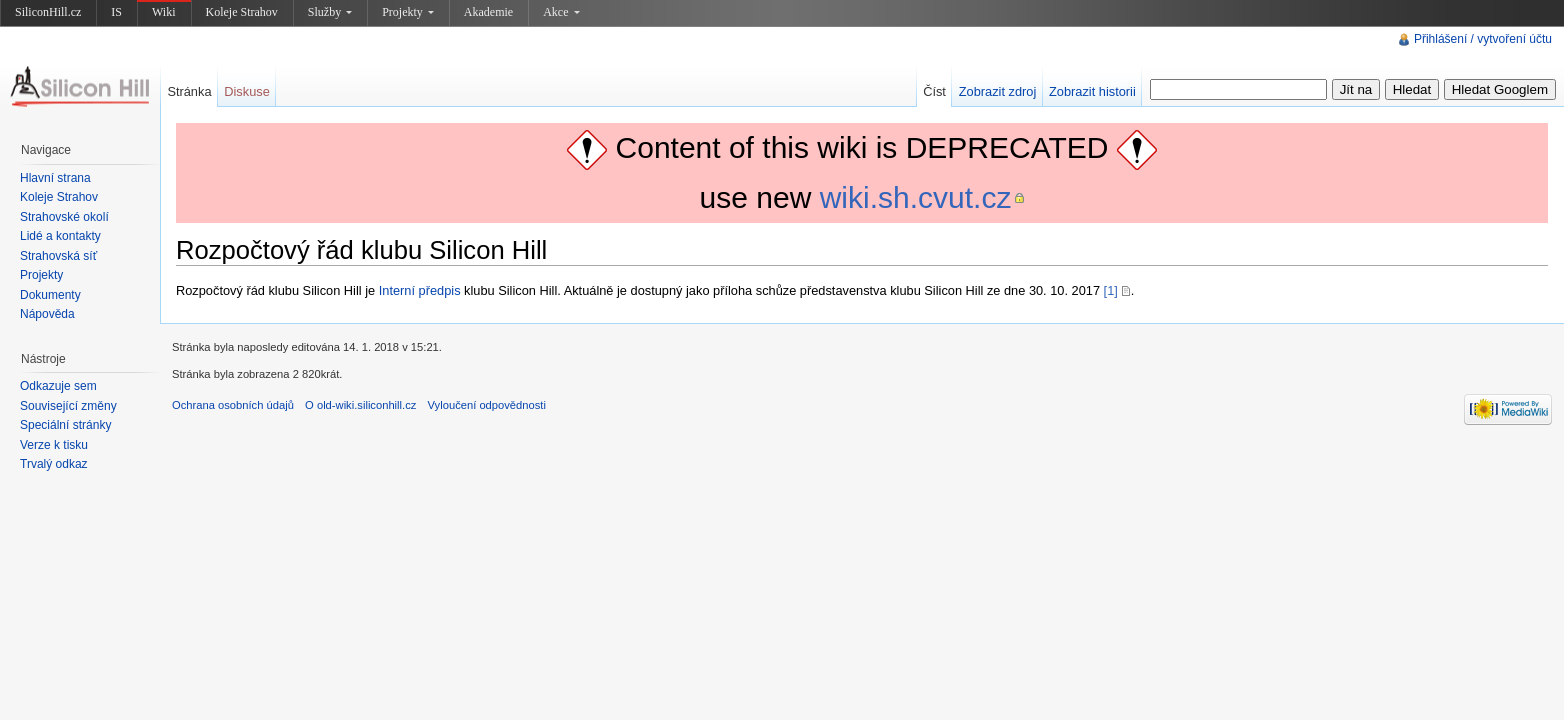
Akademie (488, 12)
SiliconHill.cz (48, 12)
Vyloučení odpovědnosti (487, 405)
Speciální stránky (65, 425)
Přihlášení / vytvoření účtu (1483, 39)
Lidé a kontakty (60, 236)
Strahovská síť (58, 256)
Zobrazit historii (1092, 91)
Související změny (68, 406)
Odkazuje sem (58, 386)
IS (116, 12)
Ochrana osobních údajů (233, 405)
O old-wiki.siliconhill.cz (360, 405)
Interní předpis (420, 290)
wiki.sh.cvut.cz (916, 197)
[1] (1111, 290)
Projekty (408, 12)
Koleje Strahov (242, 12)
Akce (561, 12)
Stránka (189, 91)
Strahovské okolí (64, 217)
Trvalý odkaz (54, 464)
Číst (934, 91)
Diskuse (247, 91)
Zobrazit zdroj (998, 91)
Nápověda (47, 314)
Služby (330, 12)
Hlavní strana (55, 178)
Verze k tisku (54, 445)
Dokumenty (50, 295)
